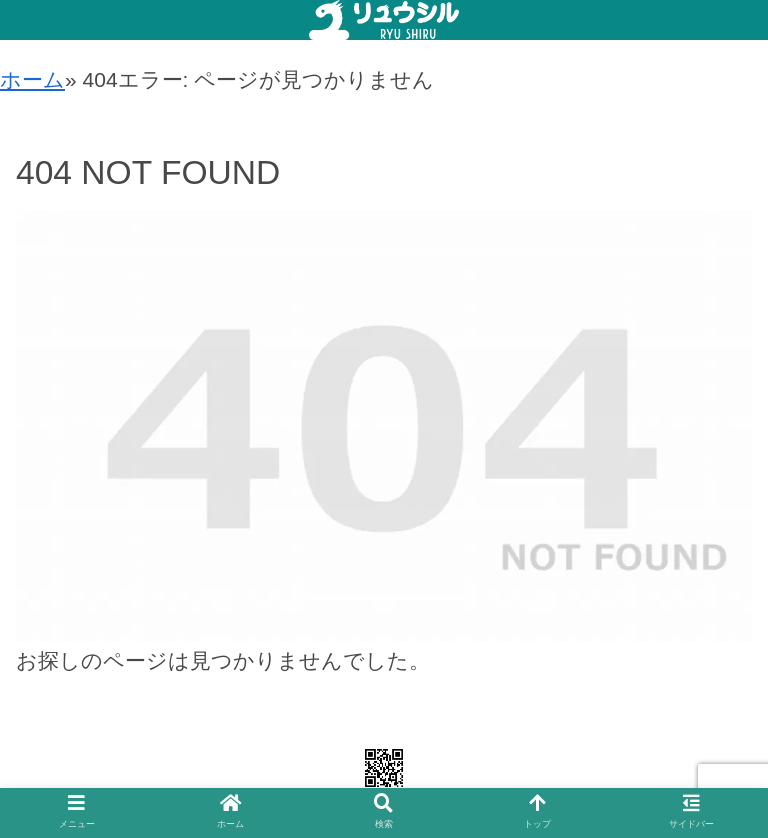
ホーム (32, 79)
